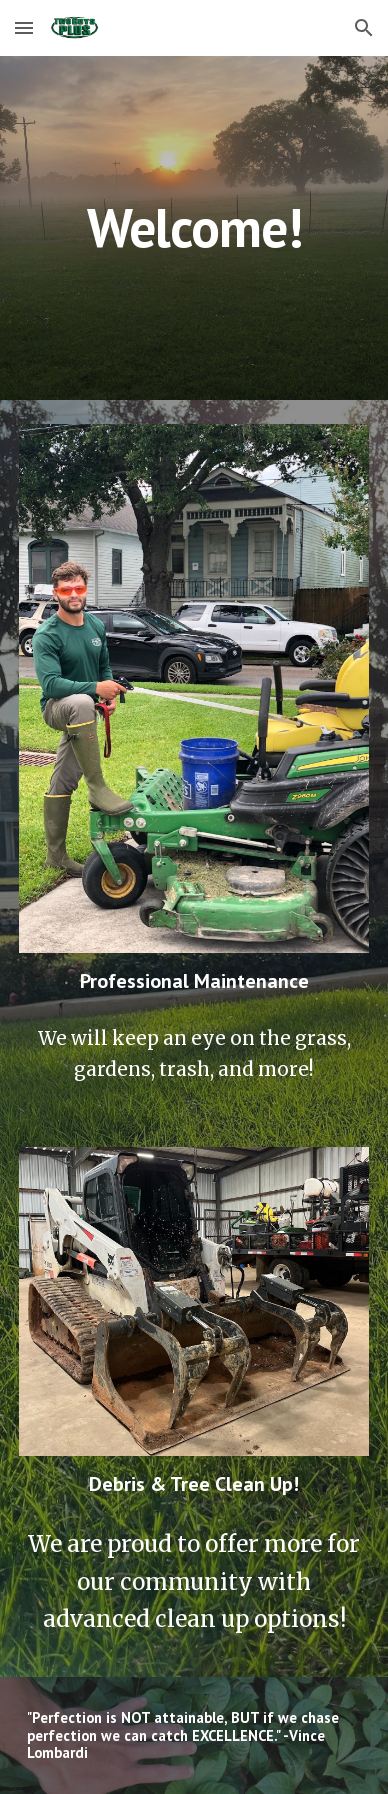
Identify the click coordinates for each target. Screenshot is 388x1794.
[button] (24, 27)
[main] (194, 227)
